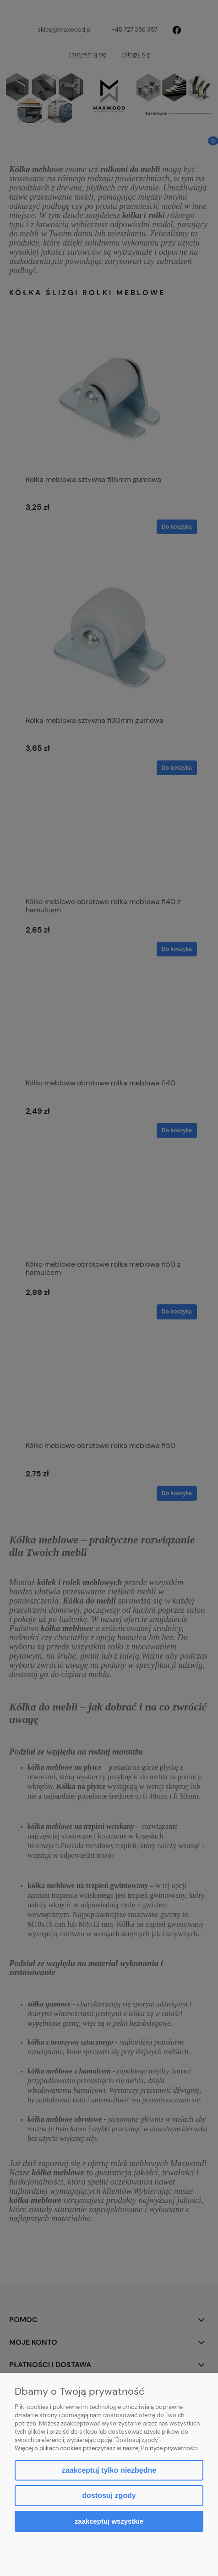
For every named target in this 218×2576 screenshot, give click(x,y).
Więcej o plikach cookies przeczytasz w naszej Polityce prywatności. (107, 2448)
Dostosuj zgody (109, 2495)
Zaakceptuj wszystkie (109, 2521)
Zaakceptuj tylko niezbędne (109, 2470)
